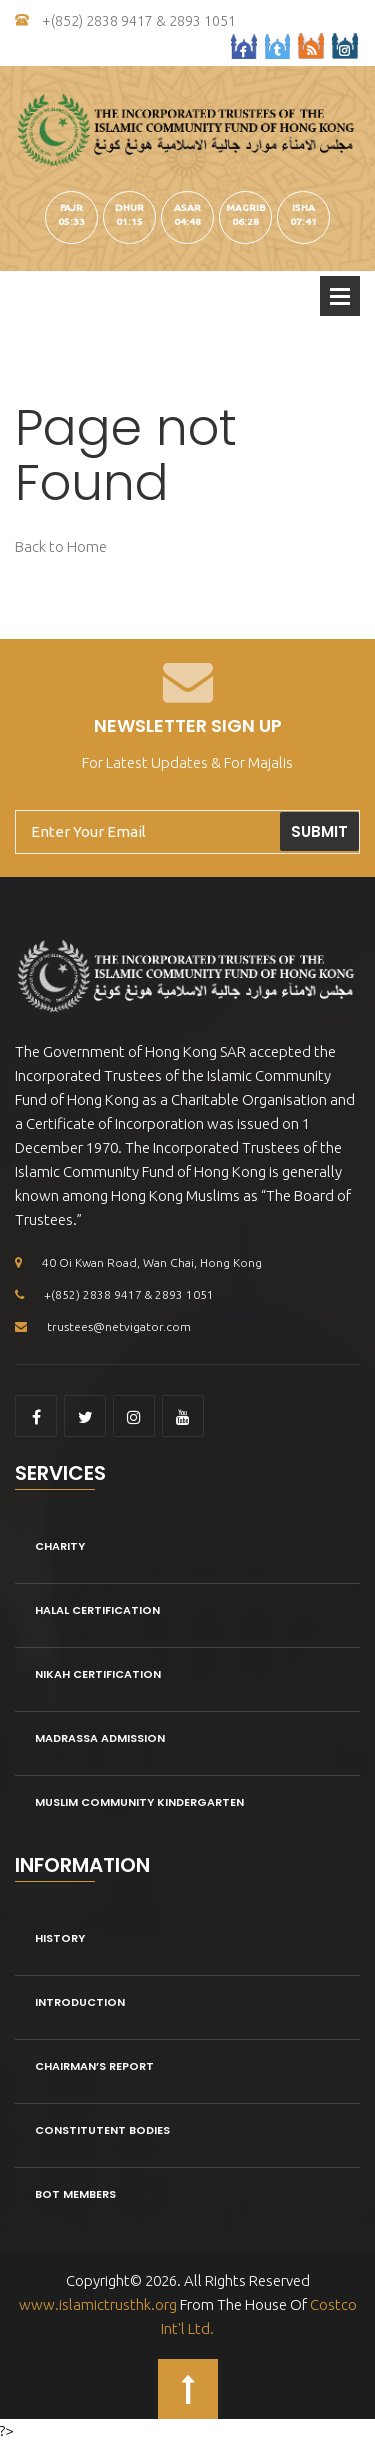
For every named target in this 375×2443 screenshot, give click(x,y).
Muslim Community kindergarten (139, 1802)
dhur (129, 207)
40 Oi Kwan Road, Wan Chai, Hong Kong (138, 1262)
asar (187, 207)
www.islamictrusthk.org (98, 2304)
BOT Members (75, 2194)
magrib (246, 207)
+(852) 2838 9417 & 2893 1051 (125, 21)
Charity (60, 1546)
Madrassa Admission (100, 1738)
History (60, 1938)
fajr (71, 207)
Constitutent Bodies (102, 2130)
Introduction (80, 2002)
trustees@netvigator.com (103, 1326)
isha (303, 207)
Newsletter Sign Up (188, 725)
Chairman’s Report (94, 2066)
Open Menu (340, 296)
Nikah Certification (98, 1674)
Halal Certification (97, 1610)
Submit (319, 831)
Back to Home (61, 546)
